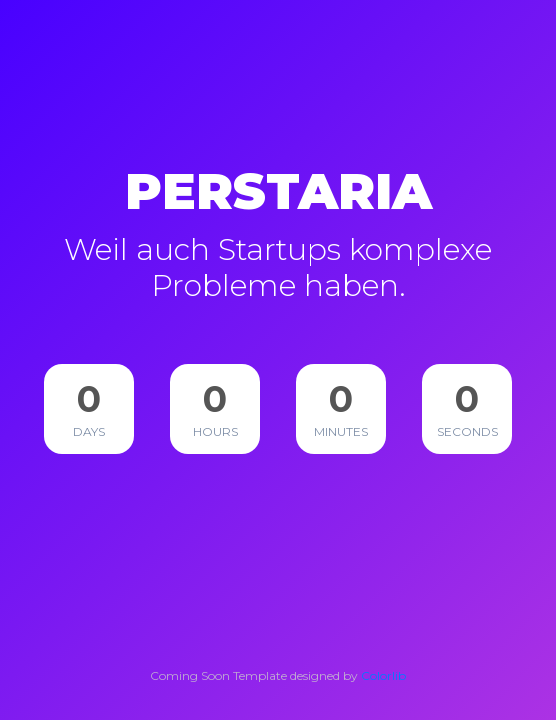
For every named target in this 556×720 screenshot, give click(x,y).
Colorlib (383, 675)
